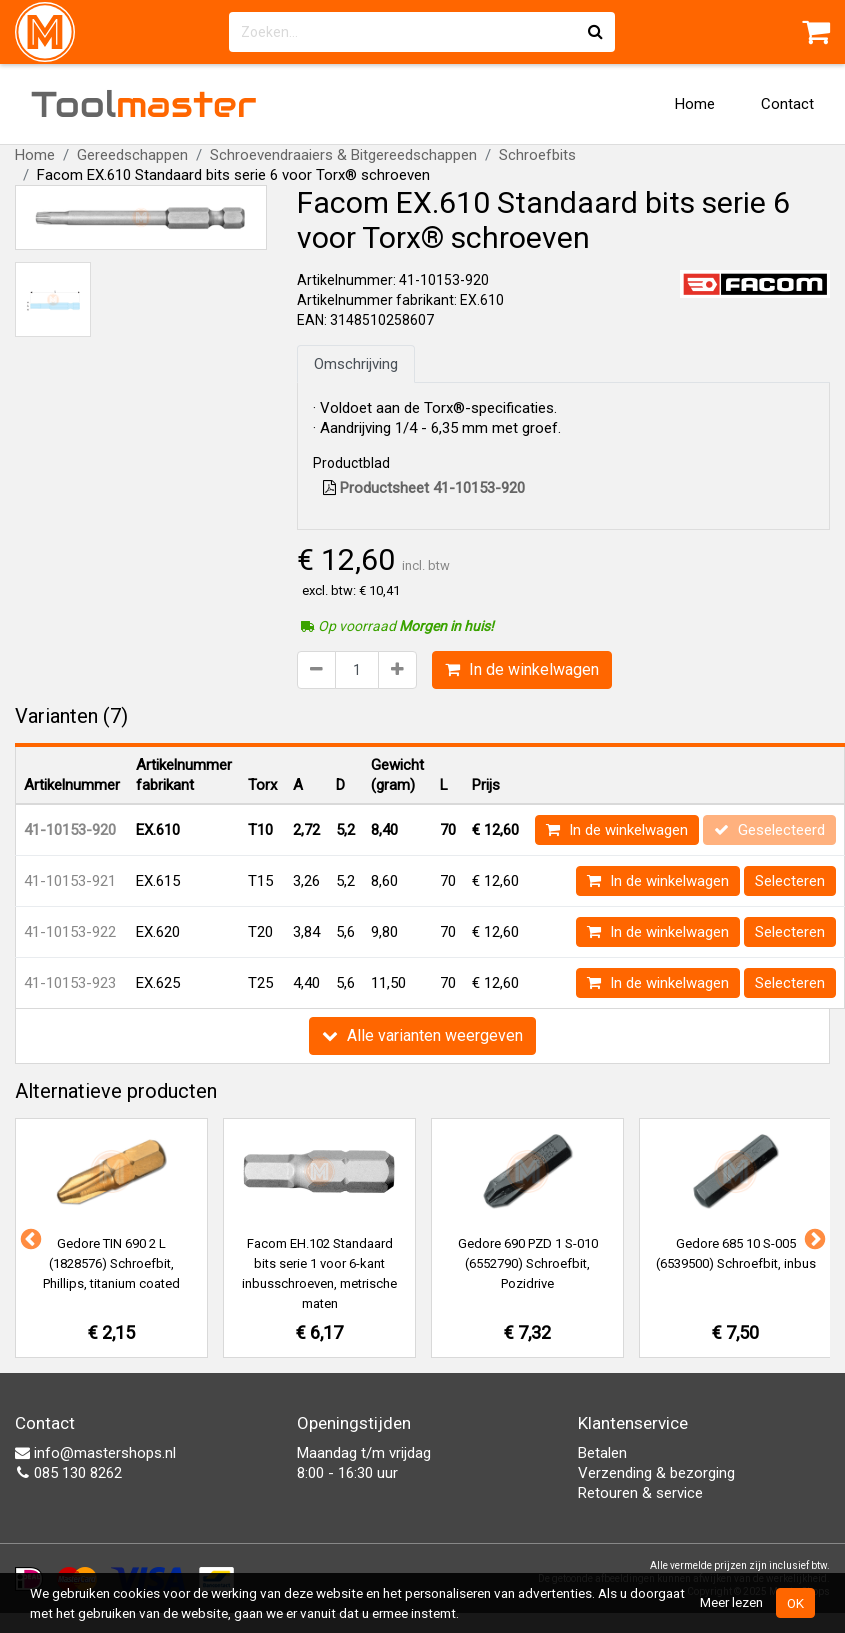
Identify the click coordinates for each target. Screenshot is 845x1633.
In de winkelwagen (522, 669)
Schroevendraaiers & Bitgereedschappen (343, 155)
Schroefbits (537, 155)
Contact (787, 104)
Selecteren (790, 881)
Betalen (602, 1453)
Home (695, 104)
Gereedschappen (132, 155)
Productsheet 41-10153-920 (424, 488)
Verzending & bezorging (656, 1473)
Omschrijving (356, 364)
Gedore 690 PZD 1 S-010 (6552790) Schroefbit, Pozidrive (528, 1263)
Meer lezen (731, 1602)
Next (813, 1238)
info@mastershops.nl (95, 1453)
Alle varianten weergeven (422, 1035)
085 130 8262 (68, 1473)
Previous (29, 1238)
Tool (144, 104)
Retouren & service (640, 1493)
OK (795, 1603)
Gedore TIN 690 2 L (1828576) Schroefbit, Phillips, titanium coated (111, 1263)
